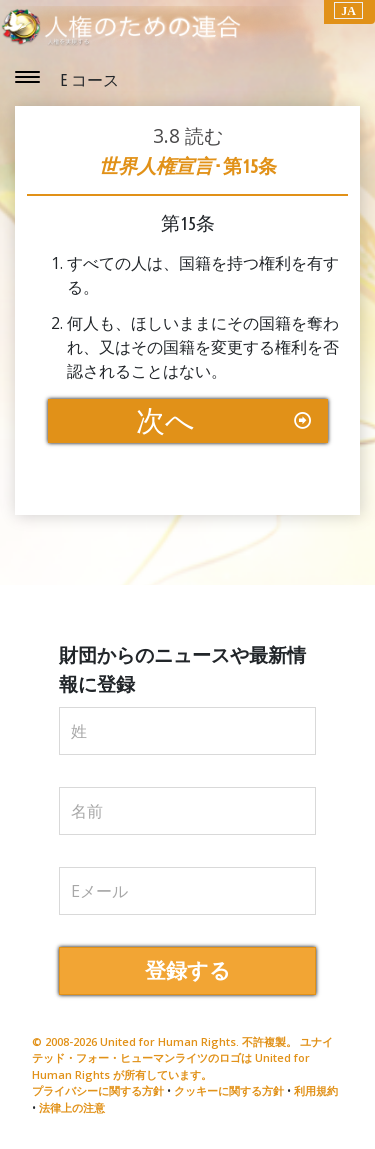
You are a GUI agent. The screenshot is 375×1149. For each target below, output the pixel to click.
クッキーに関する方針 (229, 1090)
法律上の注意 (72, 1107)
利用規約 (316, 1090)
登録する (188, 970)
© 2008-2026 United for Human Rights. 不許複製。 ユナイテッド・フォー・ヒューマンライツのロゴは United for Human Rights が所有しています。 (182, 1058)
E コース (89, 80)
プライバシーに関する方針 (98, 1090)
